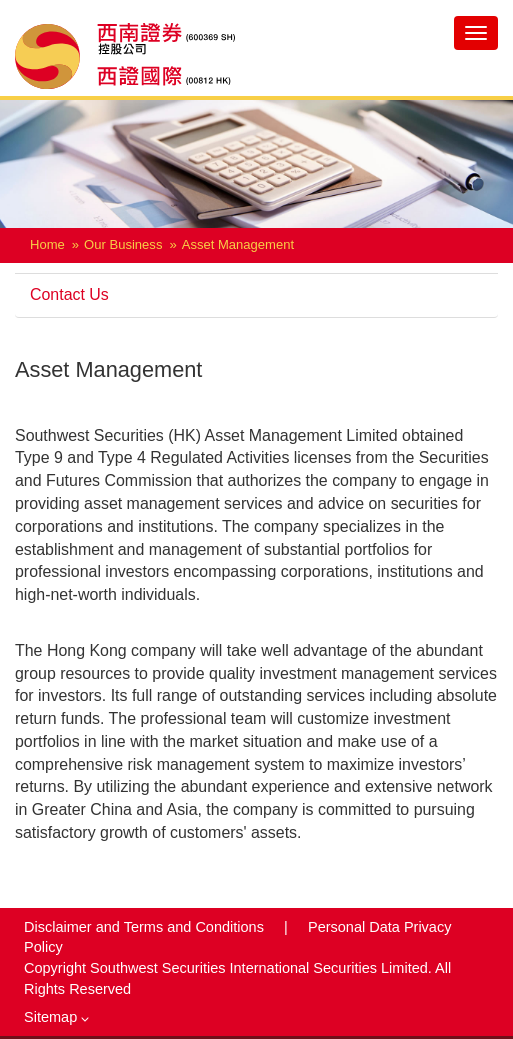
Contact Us (69, 294)
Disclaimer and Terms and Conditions (146, 927)
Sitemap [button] (56, 1017)
